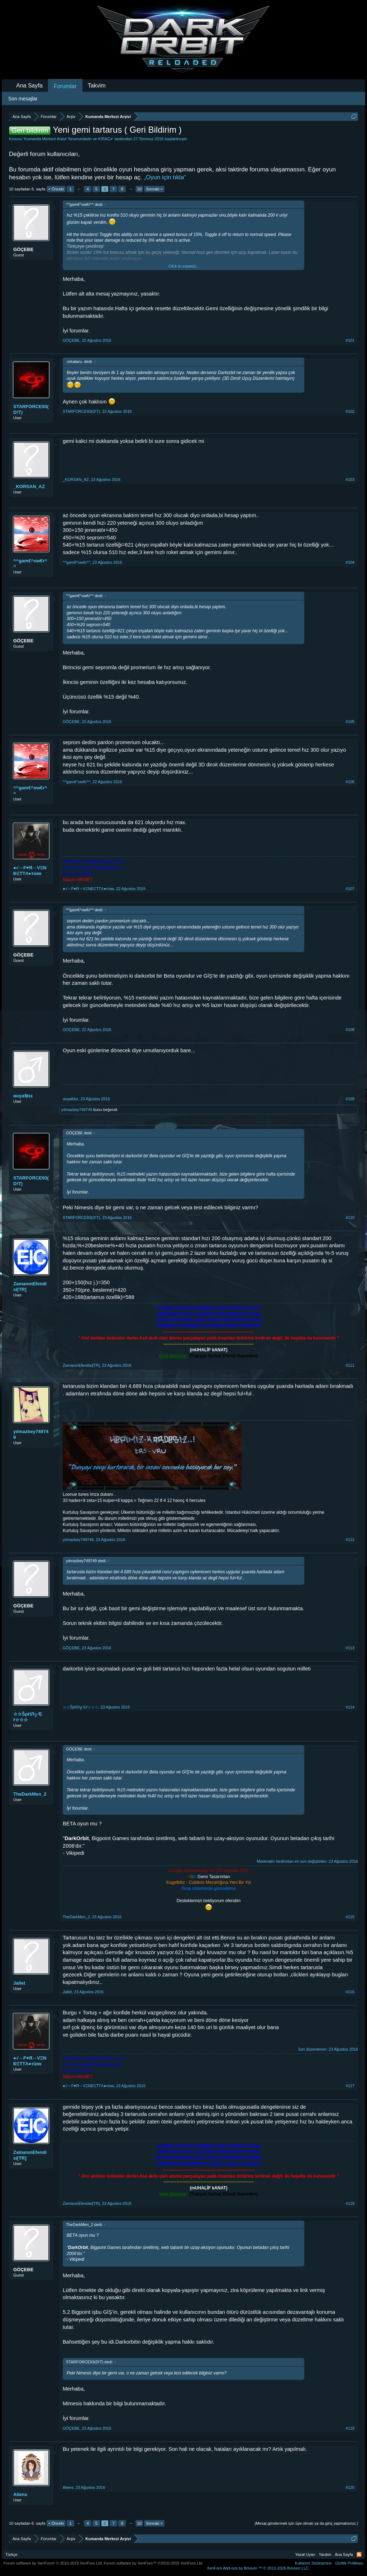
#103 (350, 479)
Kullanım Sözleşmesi (313, 2563)
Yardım (325, 2554)
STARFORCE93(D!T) (31, 409)
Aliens (20, 2494)
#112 (350, 1539)
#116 (350, 1992)
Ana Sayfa (29, 85)
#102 (350, 411)
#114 (350, 1707)
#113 (350, 1648)
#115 (350, 1917)
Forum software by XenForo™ (154, 2563)
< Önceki (56, 189)
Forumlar (65, 86)
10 (139, 189)
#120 (350, 2487)
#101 (350, 340)
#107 (350, 889)
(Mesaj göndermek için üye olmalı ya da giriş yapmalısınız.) (306, 2523)
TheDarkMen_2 (29, 1794)
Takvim (97, 85)
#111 (350, 1365)
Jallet (19, 1983)
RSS (359, 2554)
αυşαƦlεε (23, 1095)
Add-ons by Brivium (258, 2568)
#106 (350, 782)
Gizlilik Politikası (349, 2563)
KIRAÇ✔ (106, 139)
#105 (350, 721)
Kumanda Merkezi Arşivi (45, 139)
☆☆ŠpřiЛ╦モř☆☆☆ (27, 1716)
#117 (350, 2086)
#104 (350, 562)
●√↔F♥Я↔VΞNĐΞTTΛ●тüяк (29, 870)
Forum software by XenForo (53, 2563)
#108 (350, 1029)
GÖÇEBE (23, 249)
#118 (350, 2203)
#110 (350, 1217)
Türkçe (11, 2554)
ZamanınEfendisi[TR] (30, 1286)
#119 (350, 2428)
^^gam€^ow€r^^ (30, 563)
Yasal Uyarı (305, 2554)
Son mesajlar (23, 98)
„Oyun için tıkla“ (165, 177)
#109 (350, 1099)
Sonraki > (154, 189)
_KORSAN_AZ (29, 486)
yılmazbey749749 (76, 1109)
